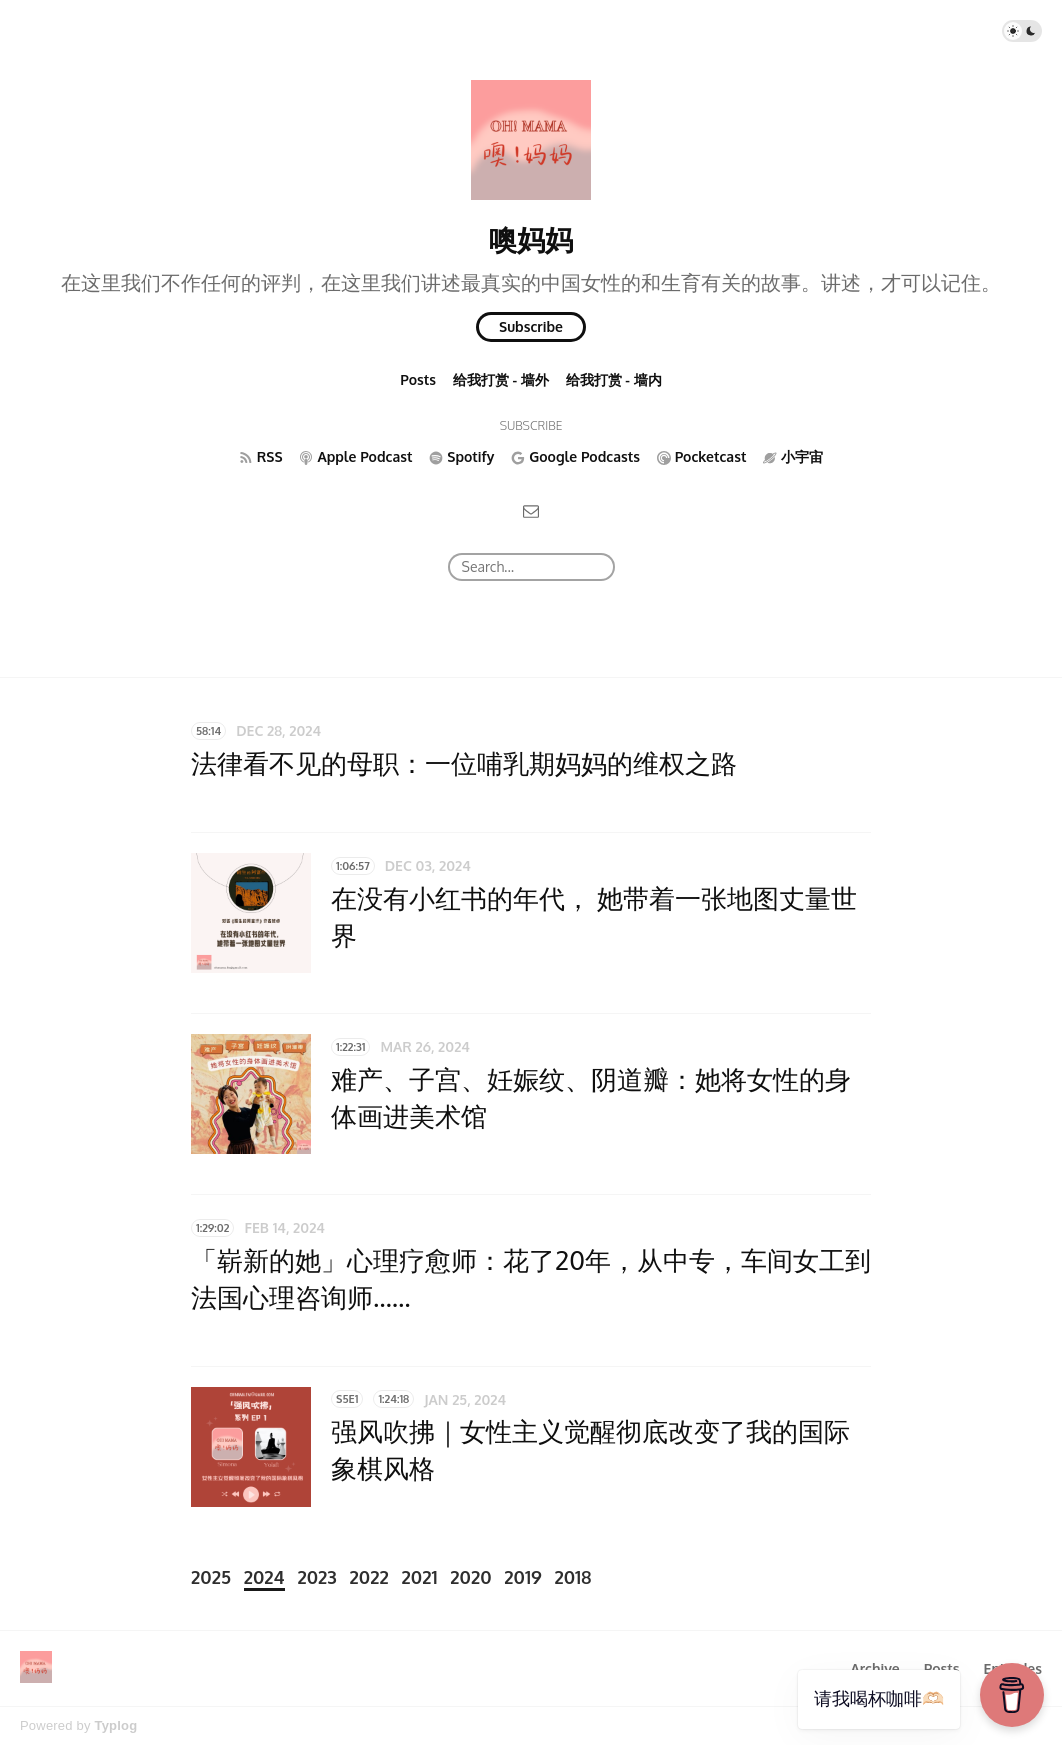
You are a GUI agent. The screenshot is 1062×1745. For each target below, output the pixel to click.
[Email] (531, 510)
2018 (572, 1577)
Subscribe (531, 326)
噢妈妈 (531, 239)
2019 (522, 1577)
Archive (874, 1668)
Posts (418, 379)
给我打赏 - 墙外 (501, 379)
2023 (316, 1577)
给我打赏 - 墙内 (614, 379)
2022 (369, 1577)
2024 (264, 1577)
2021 (420, 1577)
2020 (470, 1577)
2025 (211, 1577)
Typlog (115, 1725)
